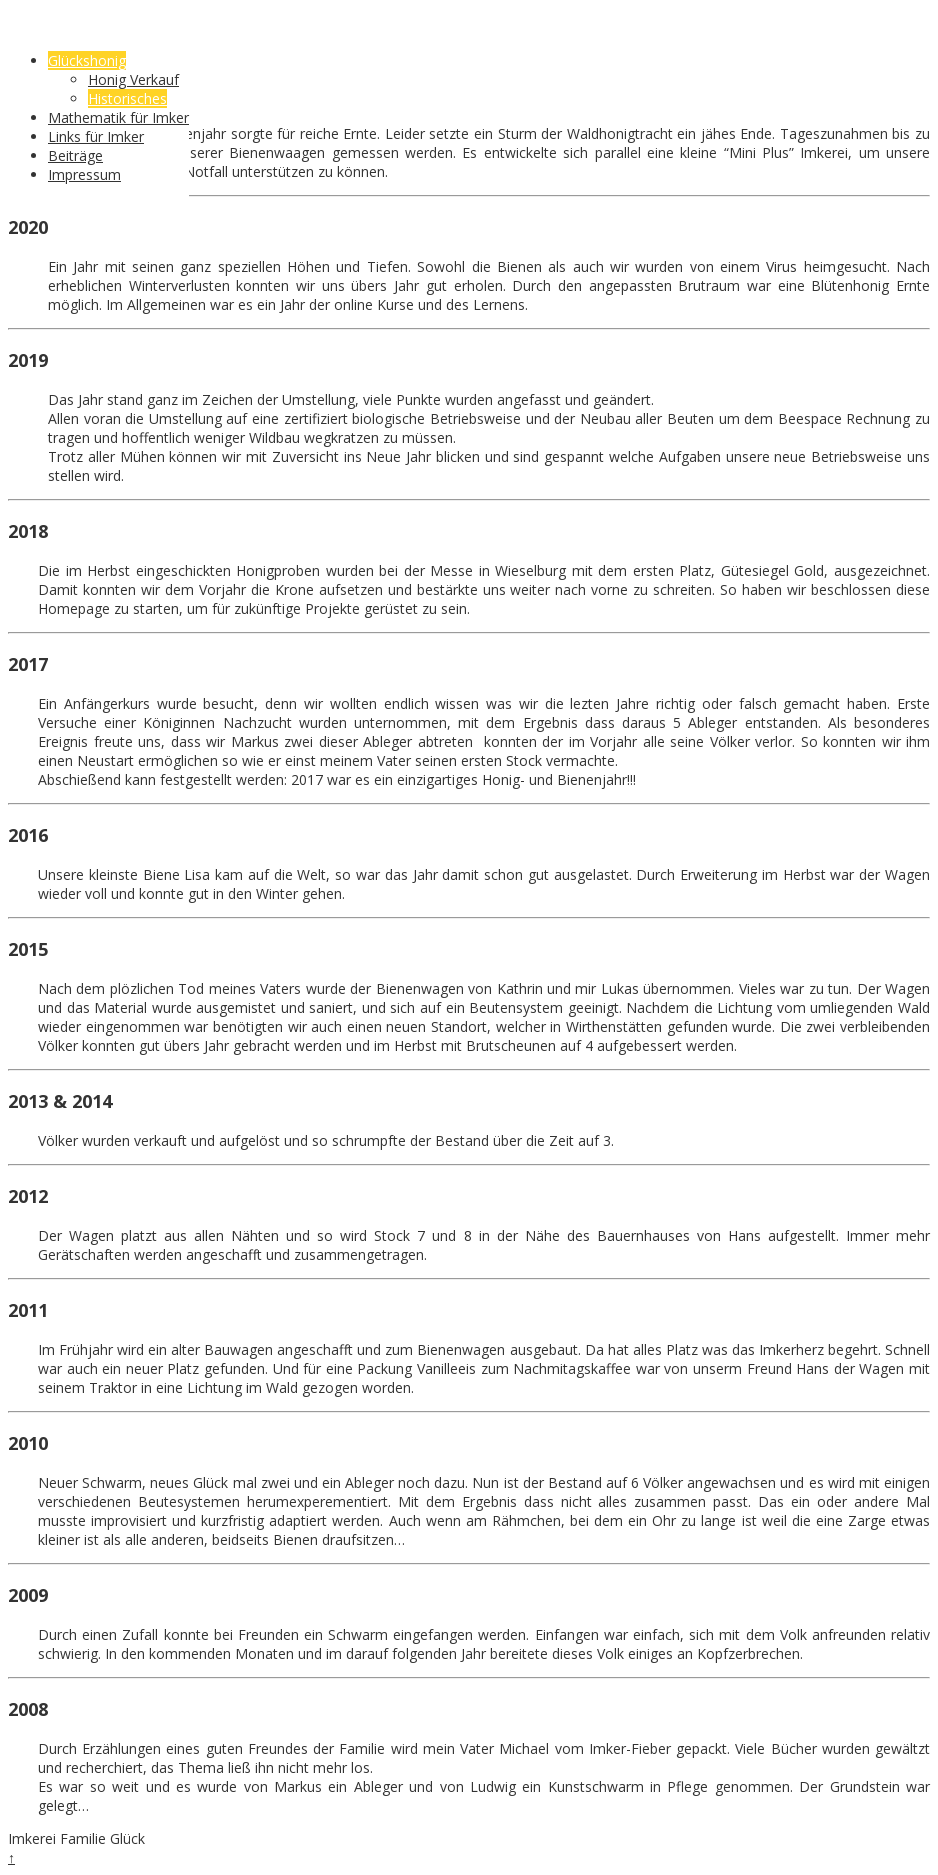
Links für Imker (96, 136)
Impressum (84, 174)
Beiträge (75, 155)
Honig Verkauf (133, 79)
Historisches (127, 98)
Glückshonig (87, 60)
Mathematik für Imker (118, 117)
